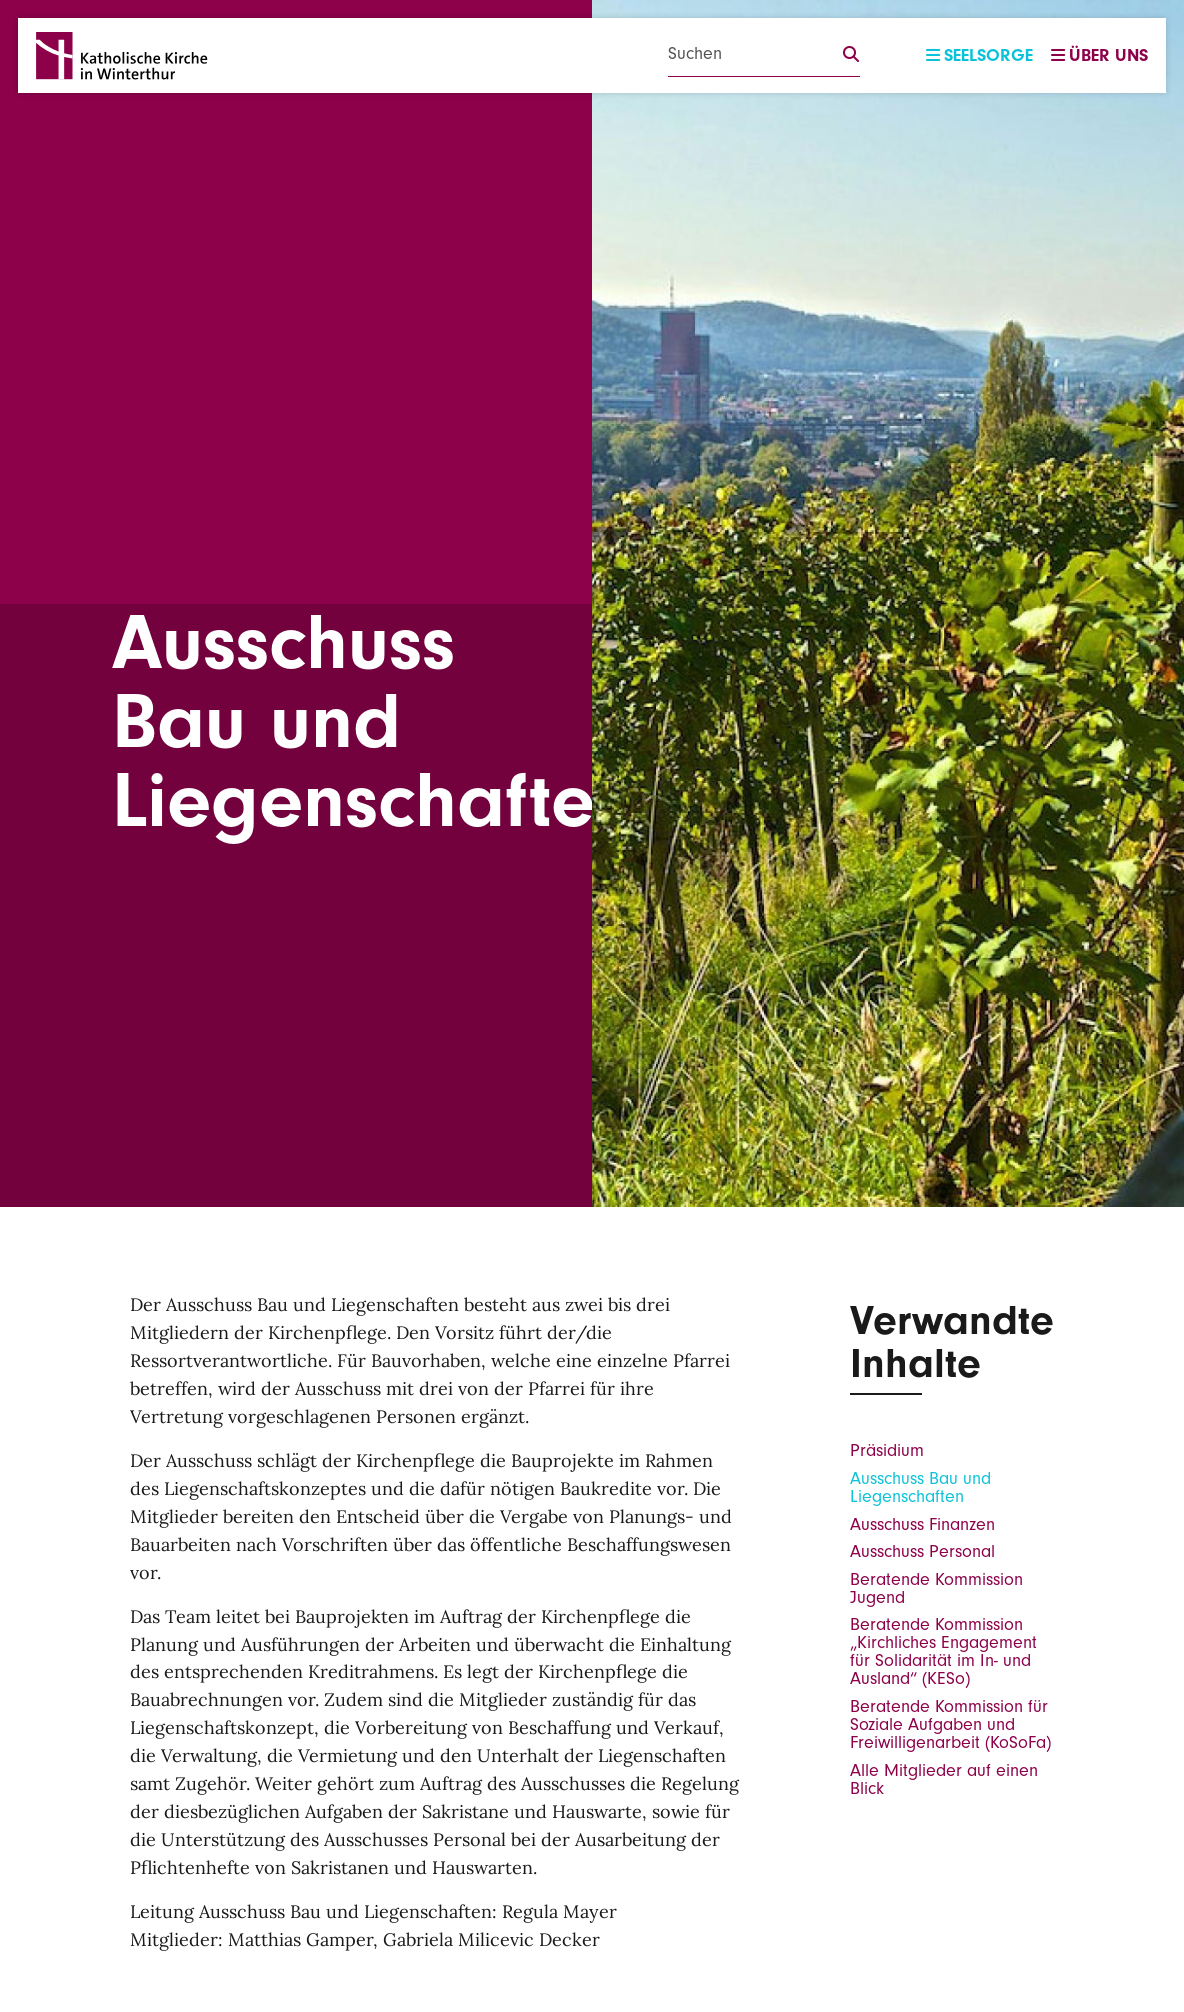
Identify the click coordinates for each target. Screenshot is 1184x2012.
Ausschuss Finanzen (922, 1524)
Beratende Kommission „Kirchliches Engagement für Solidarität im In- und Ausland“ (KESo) (943, 1651)
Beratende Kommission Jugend (936, 1588)
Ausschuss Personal (922, 1551)
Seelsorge (979, 55)
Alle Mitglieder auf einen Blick (944, 1779)
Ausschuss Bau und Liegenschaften (920, 1487)
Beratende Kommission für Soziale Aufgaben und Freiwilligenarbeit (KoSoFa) (950, 1724)
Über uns (1099, 55)
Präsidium (887, 1450)
